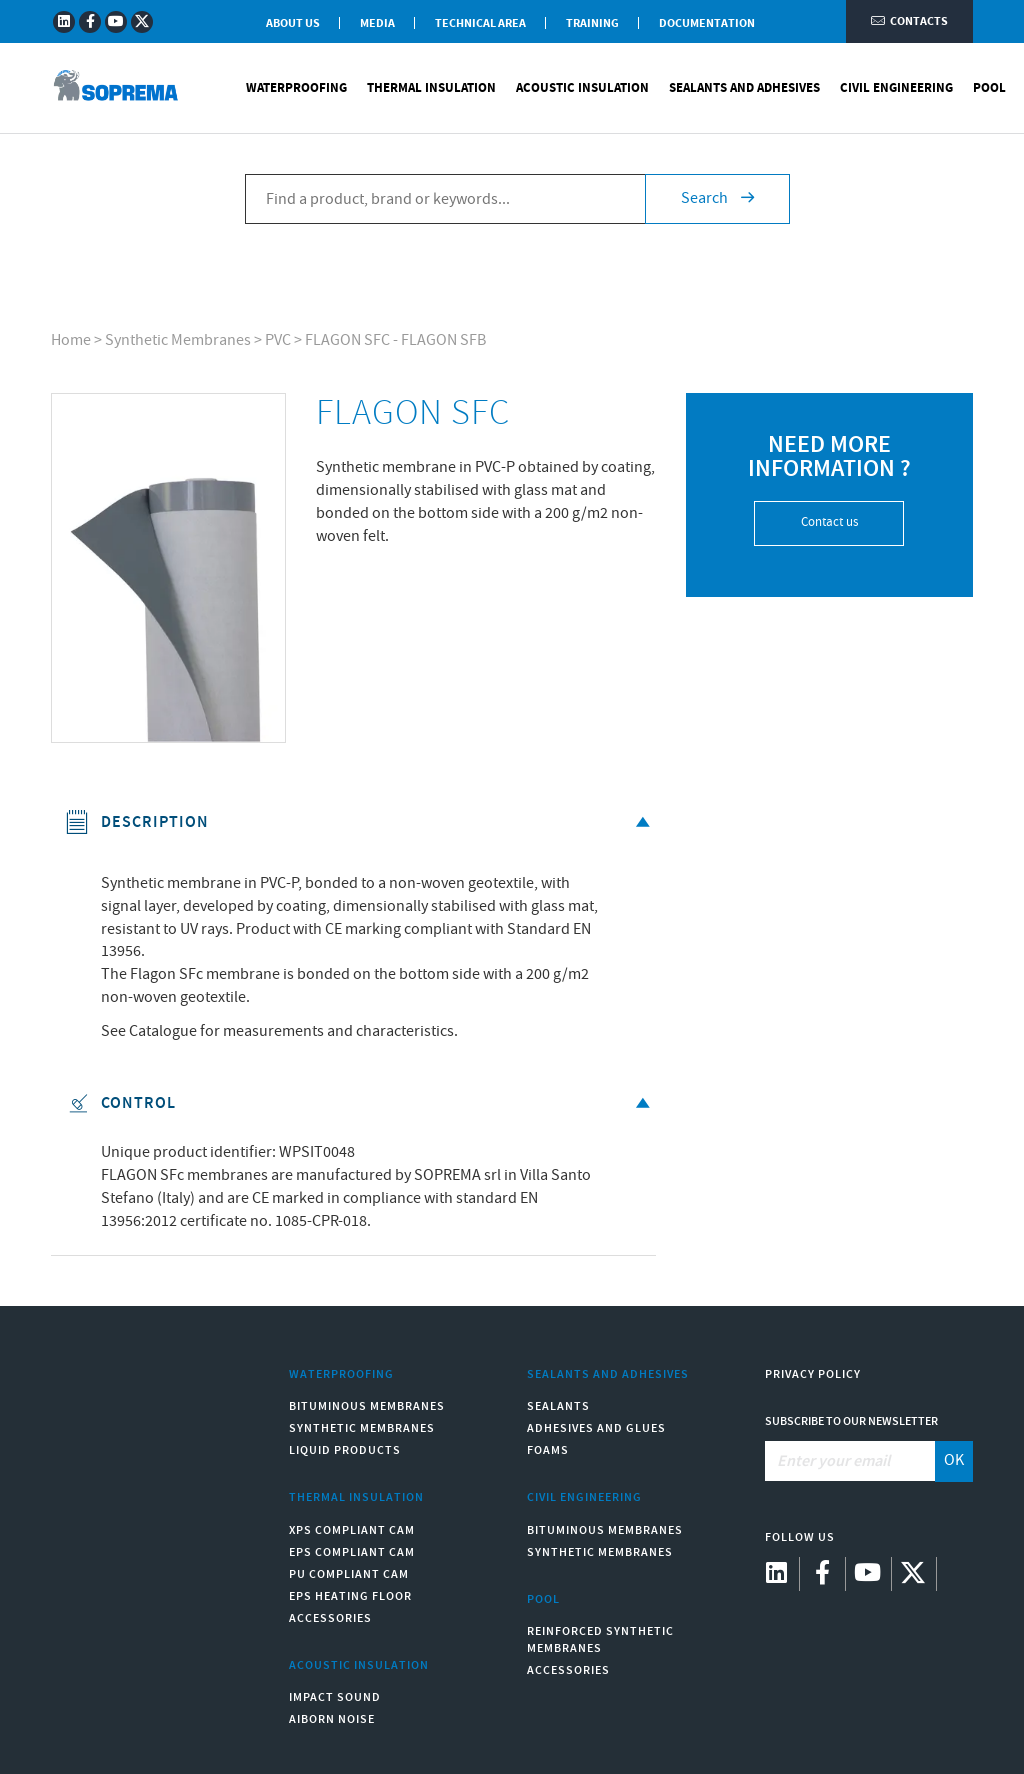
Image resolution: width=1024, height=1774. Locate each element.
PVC (278, 340)
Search (717, 200)
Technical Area (480, 23)
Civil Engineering (896, 90)
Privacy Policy (813, 1374)
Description (360, 822)
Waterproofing (296, 90)
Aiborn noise (332, 1719)
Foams (548, 1450)
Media (377, 23)
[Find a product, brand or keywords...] (445, 201)
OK (954, 1460)
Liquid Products (345, 1450)
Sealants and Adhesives (744, 90)
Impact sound (335, 1697)
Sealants (558, 1406)
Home (71, 340)
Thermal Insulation (431, 90)
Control (360, 1103)
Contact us (829, 522)
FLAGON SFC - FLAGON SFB (395, 340)
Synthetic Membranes (178, 340)
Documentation (707, 23)
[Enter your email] (850, 1461)
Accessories (330, 1618)
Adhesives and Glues (596, 1428)
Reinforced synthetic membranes (600, 1640)
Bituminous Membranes (367, 1406)
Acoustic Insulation (582, 90)
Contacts (909, 22)
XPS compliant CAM (352, 1530)
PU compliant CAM (349, 1574)
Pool (989, 90)
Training (592, 23)
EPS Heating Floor (350, 1596)
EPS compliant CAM (352, 1552)
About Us (293, 23)
